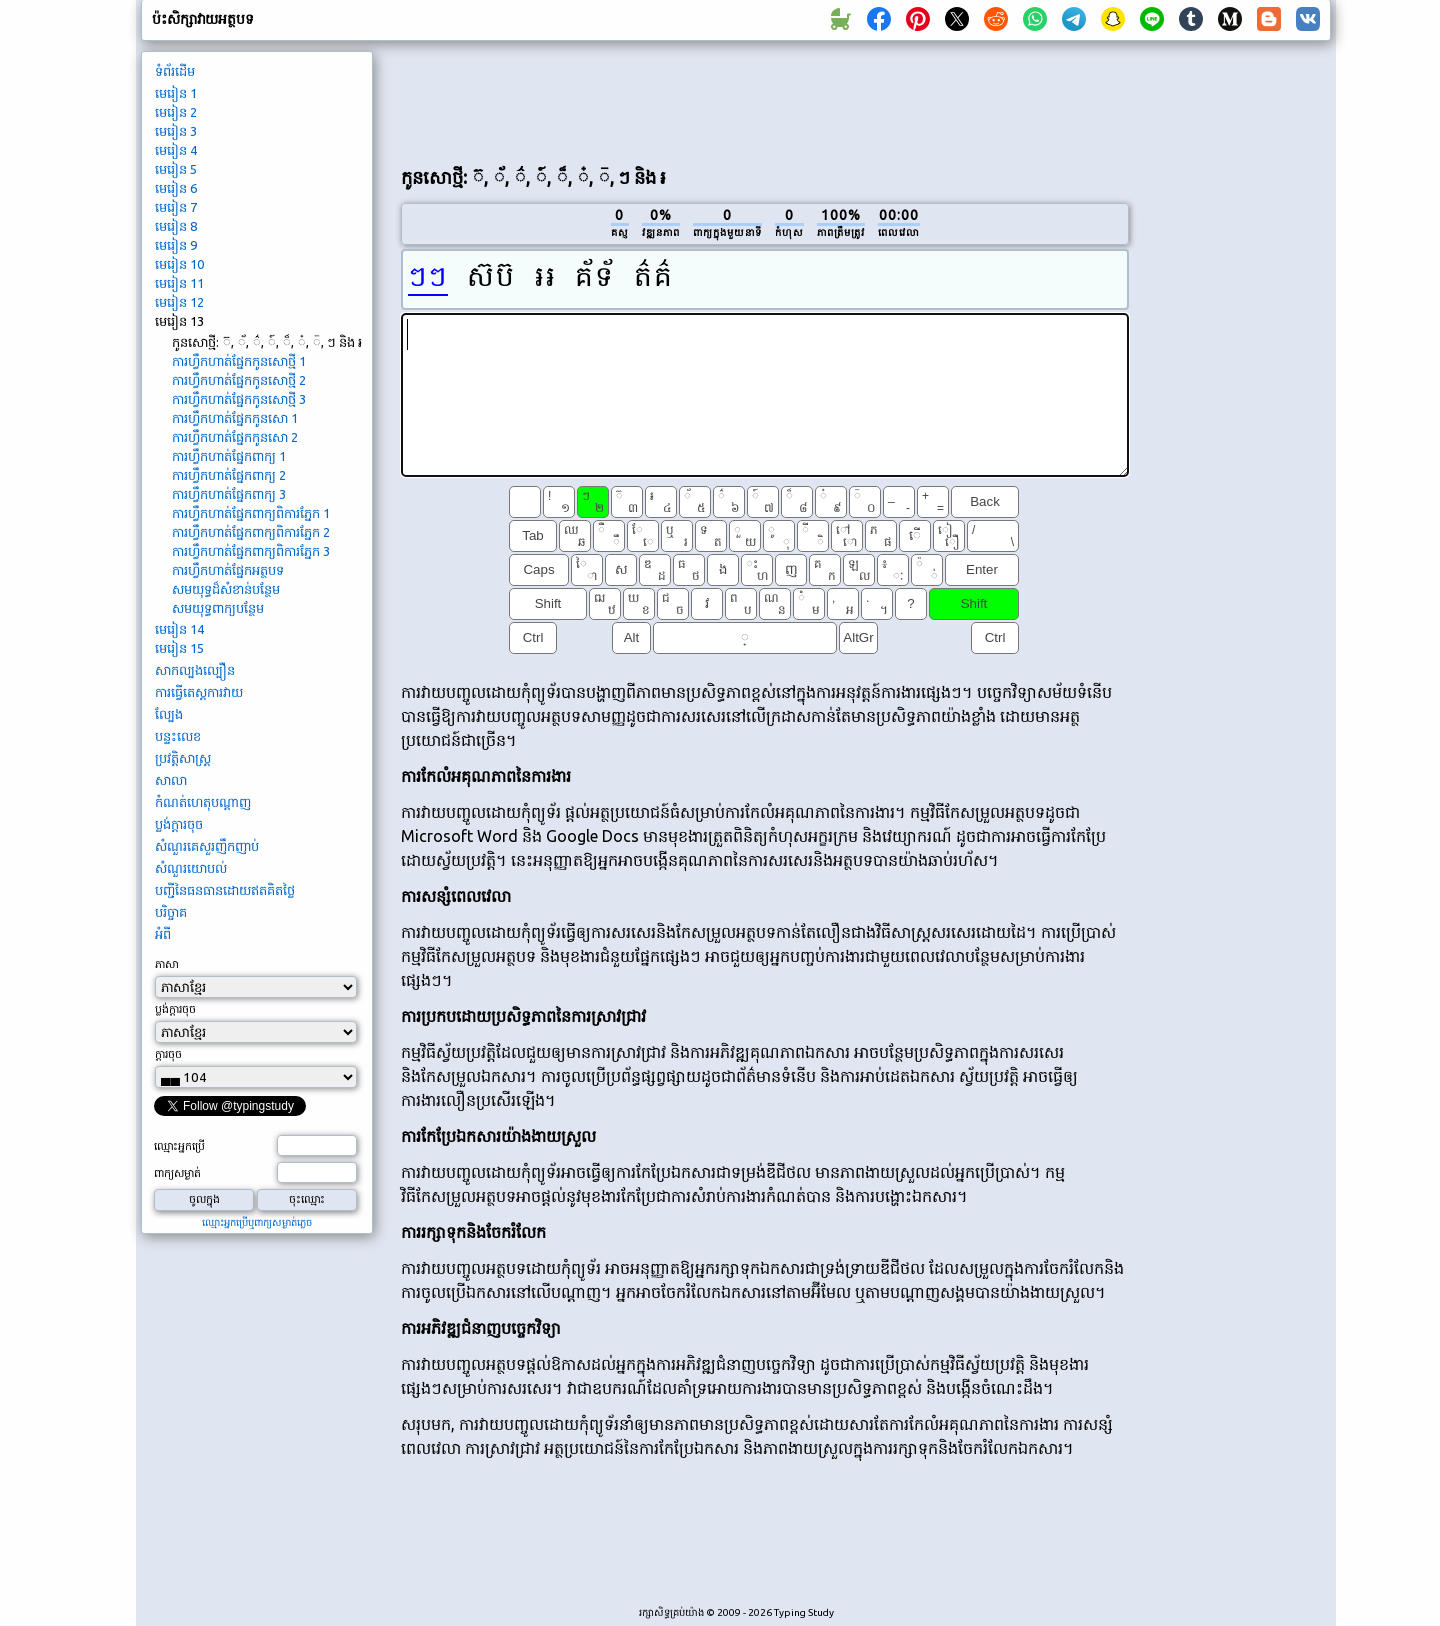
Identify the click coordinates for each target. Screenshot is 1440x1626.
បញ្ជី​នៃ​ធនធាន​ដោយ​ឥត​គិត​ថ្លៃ (225, 890)
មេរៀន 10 (179, 264)
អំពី (163, 934)
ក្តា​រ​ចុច (168, 1054)
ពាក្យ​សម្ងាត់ (177, 1173)
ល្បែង (169, 714)
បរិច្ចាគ (171, 912)
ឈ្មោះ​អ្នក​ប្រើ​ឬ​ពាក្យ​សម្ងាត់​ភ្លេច (257, 1222)
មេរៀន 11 (179, 283)
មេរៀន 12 (179, 302)
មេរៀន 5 (176, 169)
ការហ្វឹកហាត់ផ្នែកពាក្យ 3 (229, 494)
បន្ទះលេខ (178, 736)
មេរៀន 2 (176, 112)
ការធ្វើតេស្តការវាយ (199, 692)
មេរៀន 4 (176, 150)
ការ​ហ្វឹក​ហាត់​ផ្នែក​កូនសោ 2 (235, 437)
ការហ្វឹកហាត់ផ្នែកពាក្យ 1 (229, 456)
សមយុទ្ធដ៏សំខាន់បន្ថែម (226, 589)
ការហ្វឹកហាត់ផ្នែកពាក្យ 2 (229, 475)
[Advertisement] (765, 101)
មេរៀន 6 (176, 188)
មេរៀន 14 (179, 629)
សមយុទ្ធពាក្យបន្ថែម (218, 608)
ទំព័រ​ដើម (175, 71)
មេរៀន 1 (176, 93)
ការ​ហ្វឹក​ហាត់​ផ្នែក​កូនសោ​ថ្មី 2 (239, 380)
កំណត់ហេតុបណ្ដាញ (203, 802)
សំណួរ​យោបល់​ (191, 868)
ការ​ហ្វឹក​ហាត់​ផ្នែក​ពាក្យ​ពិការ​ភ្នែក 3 (251, 551)
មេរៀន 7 (176, 207)
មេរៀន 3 (176, 131)
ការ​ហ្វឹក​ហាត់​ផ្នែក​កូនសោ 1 (235, 418)
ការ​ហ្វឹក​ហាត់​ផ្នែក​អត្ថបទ (228, 570)
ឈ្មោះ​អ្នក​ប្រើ (179, 1146)
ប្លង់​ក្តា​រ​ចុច (179, 824)
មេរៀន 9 (176, 245)
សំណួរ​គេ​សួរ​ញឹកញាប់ (207, 846)
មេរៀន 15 (179, 648)
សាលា (171, 780)
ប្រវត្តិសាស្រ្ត (183, 758)
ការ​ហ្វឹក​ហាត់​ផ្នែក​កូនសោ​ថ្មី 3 (239, 399)
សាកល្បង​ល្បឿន (195, 670)
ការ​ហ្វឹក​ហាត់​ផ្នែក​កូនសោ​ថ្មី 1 (239, 361)
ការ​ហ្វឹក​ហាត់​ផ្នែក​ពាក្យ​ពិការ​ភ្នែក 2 (251, 532)
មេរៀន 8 (176, 226)
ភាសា (166, 964)
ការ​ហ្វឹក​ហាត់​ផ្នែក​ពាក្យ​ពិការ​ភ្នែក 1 (251, 513)
